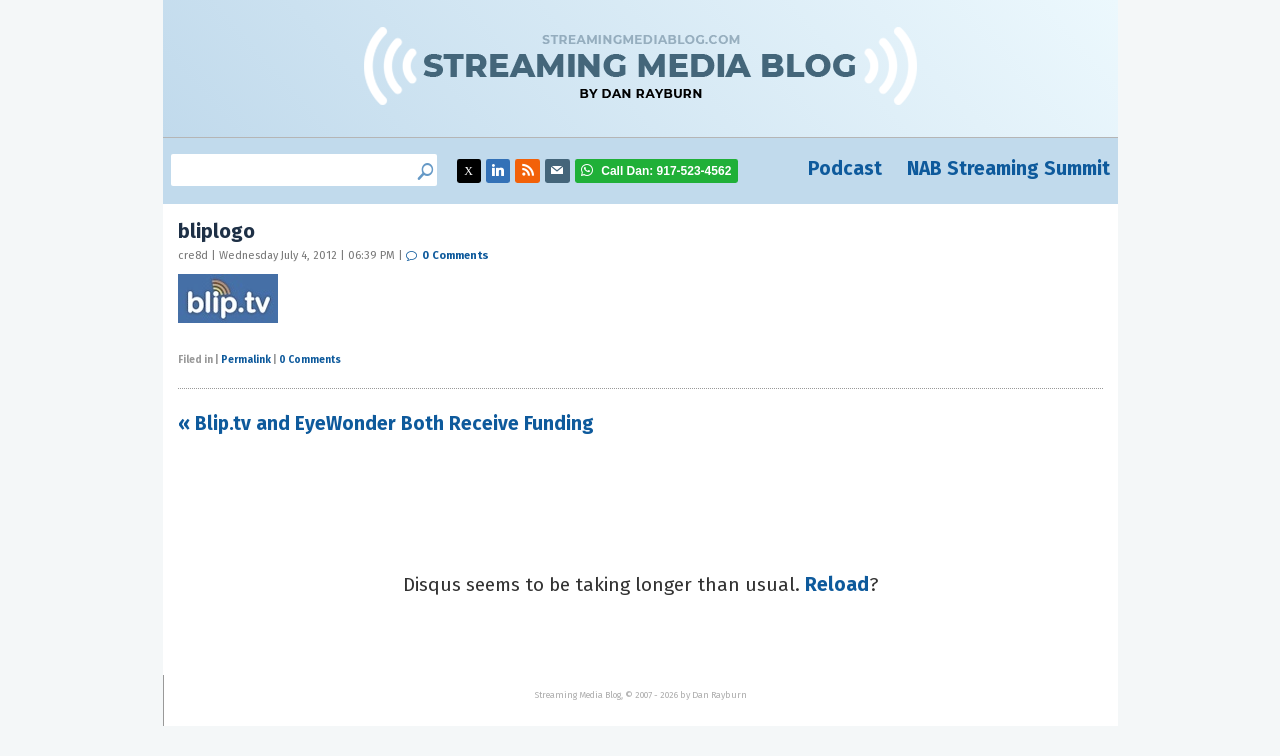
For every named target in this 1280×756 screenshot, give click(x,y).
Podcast (845, 168)
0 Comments (455, 255)
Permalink (246, 360)
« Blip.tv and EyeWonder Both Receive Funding (386, 423)
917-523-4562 (666, 171)
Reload (837, 584)
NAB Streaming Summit (1008, 168)
